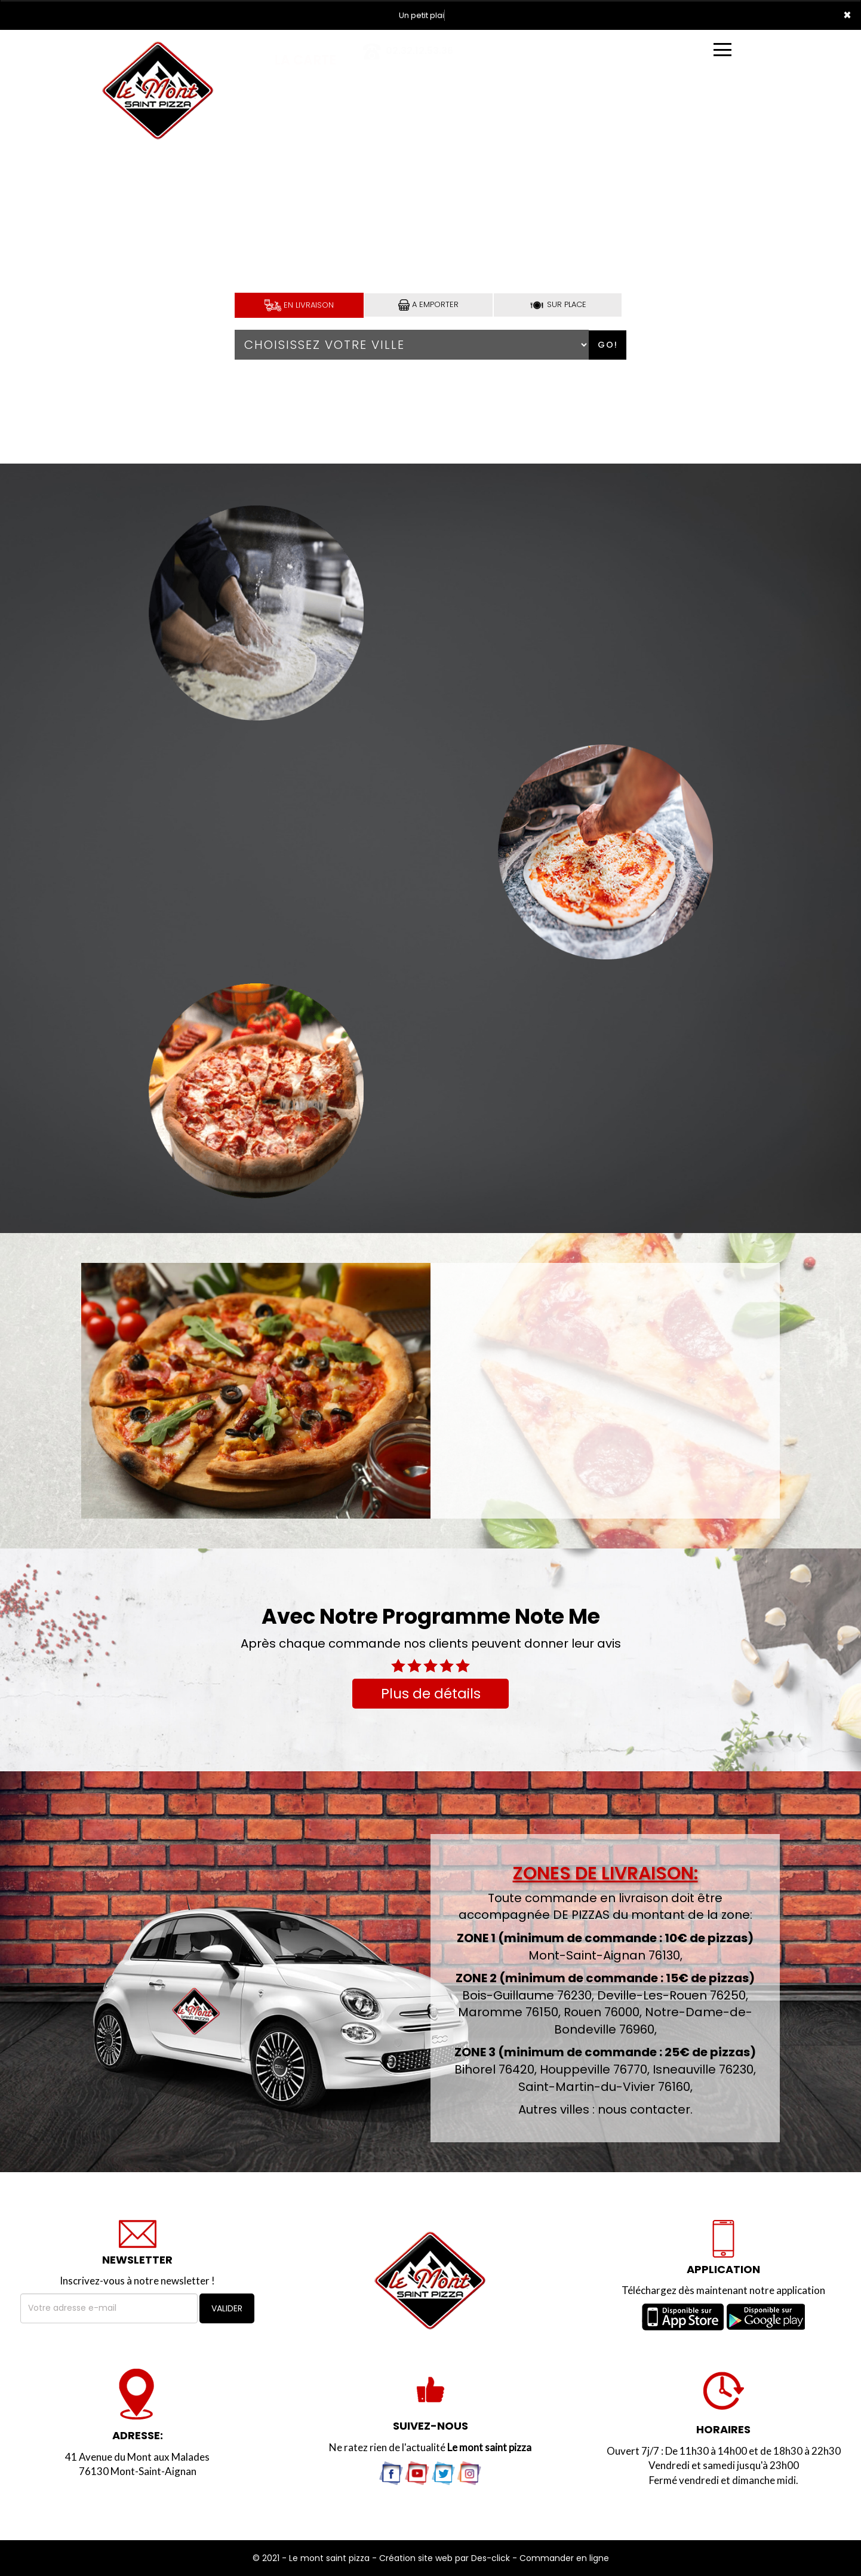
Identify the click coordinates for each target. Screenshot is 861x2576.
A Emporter (428, 305)
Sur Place (557, 304)
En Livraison (299, 305)
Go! (608, 345)
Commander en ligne (564, 2558)
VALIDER (226, 2308)
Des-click (490, 2558)
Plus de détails (431, 1693)
